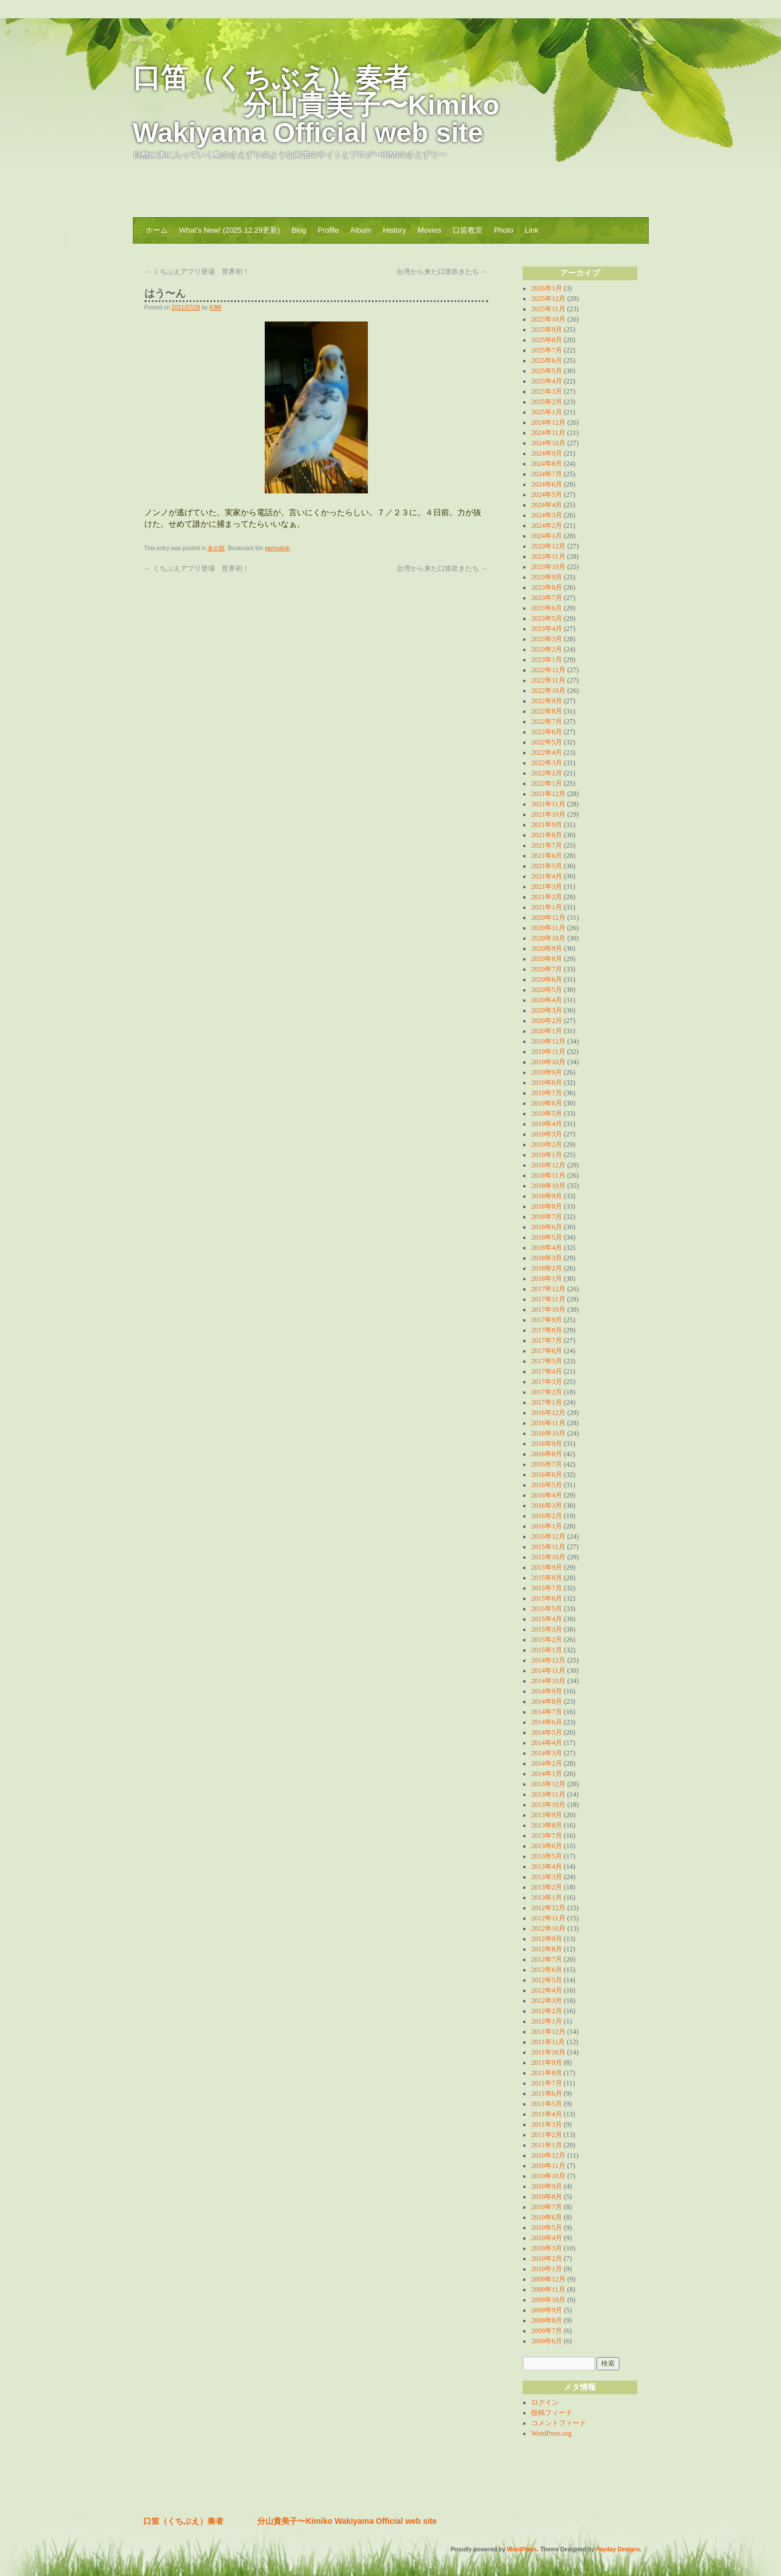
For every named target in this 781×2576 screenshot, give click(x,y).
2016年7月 (546, 1464)
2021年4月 (546, 876)
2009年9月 (546, 2310)
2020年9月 (546, 948)
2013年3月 (546, 1877)
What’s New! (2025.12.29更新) (229, 230)
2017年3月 (546, 1382)
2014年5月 (546, 1732)
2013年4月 (546, 1867)
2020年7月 (546, 969)
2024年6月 (546, 484)
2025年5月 (546, 371)
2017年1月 (546, 1402)
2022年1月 (546, 783)
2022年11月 (548, 680)
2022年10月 (548, 691)
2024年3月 (546, 515)
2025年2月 (546, 402)
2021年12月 (548, 794)
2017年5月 (546, 1361)
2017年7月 (546, 1340)
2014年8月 (546, 1701)
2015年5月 (546, 1609)
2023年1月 (546, 660)
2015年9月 (546, 1567)
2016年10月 (548, 1433)
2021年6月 (546, 856)
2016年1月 (546, 1526)
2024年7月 (546, 474)
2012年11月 (548, 1918)
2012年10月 (548, 1928)
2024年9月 (546, 453)
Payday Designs (618, 2549)
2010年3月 (546, 2248)
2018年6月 (546, 1227)
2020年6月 (546, 979)
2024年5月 (546, 495)
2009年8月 (546, 2320)
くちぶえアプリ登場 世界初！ (196, 272)
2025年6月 (546, 360)
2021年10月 (548, 814)
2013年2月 (546, 1887)
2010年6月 (546, 2217)
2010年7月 (546, 2207)
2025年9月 (546, 330)
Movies (429, 230)
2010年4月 (546, 2238)
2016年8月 (546, 1454)
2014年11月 (548, 1671)
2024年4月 (546, 505)
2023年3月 (546, 639)
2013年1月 (546, 1897)
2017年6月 (546, 1351)
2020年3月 (546, 1010)
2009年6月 (546, 2341)
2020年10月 (548, 938)
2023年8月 (546, 587)
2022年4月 (546, 752)
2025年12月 (548, 299)
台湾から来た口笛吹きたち (442, 272)
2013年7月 (546, 1836)
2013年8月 (546, 1825)
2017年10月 (548, 1309)
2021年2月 (546, 897)
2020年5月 (546, 990)
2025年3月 (546, 391)
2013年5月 (546, 1856)
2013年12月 (548, 1784)
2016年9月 (546, 1444)
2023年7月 (546, 598)
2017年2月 (546, 1392)
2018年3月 (546, 1258)
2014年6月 (546, 1722)
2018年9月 (546, 1196)
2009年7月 (546, 2331)
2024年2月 (546, 526)
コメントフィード (558, 2423)
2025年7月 (546, 350)
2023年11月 (548, 556)
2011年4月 (546, 2114)
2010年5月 (546, 2228)
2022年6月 (546, 732)
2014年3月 (546, 1753)
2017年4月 (546, 1371)
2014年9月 (546, 1691)
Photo (503, 230)
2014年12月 (548, 1660)
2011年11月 (548, 2042)
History (394, 230)
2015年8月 (546, 1578)
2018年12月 (548, 1165)
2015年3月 (546, 1629)
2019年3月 (546, 1134)
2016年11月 (548, 1423)
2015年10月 (548, 1557)
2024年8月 (546, 464)
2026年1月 (546, 288)
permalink (277, 548)
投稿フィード (551, 2413)
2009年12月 (548, 2279)
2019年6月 (546, 1103)
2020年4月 (546, 1000)
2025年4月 (546, 381)
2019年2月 (546, 1144)
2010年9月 (546, 2186)
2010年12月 (548, 2155)
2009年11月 (548, 2289)
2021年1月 (546, 907)
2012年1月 (546, 2021)
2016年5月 (546, 1485)
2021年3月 (546, 887)
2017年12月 (548, 1289)
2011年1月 (546, 2145)
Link (532, 230)
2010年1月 (546, 2269)
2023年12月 (548, 546)
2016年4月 (546, 1495)
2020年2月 (546, 1021)
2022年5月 (546, 742)
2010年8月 (546, 2197)
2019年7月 (546, 1093)
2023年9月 (546, 577)
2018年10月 (548, 1186)
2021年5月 (546, 866)
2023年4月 (546, 629)
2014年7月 (546, 1712)
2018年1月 (546, 1279)
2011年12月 (548, 2032)
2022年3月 (546, 763)
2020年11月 (548, 928)
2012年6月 (546, 1970)
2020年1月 (546, 1031)
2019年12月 (548, 1041)
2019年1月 (546, 1155)
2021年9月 (546, 825)
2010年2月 (546, 2259)
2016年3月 (546, 1505)
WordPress (522, 2549)
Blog (299, 230)
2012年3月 (546, 2001)
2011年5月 (546, 2104)
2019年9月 (546, 1072)
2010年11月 (548, 2166)
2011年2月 (546, 2135)
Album (360, 230)
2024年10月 (548, 443)
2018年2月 (546, 1268)
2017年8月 (546, 1330)
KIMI (216, 307)
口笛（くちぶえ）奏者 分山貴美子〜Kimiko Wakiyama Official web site (316, 105)
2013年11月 (548, 1794)
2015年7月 (546, 1588)
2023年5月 (546, 618)
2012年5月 (546, 1980)
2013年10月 (548, 1805)
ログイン (545, 2402)
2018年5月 (546, 1237)
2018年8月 (546, 1206)
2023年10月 (548, 567)
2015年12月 (548, 1536)
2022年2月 (546, 773)
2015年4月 (546, 1619)
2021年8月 (546, 835)
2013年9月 (546, 1815)
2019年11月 (548, 1052)
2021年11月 (548, 804)
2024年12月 (548, 422)
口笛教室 (467, 230)
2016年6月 (546, 1475)
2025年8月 (546, 340)
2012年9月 (546, 1939)
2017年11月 (548, 1299)
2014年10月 (548, 1681)
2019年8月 (546, 1083)
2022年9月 (546, 701)
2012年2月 (546, 2011)
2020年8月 (546, 959)
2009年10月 (548, 2300)
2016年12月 (548, 1413)
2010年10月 (548, 2176)
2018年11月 (548, 1175)
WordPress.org (551, 2433)
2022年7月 (546, 721)
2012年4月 (546, 1990)
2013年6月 (546, 1846)
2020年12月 (548, 917)
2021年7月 (546, 845)
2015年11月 (548, 1547)
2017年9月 (546, 1320)
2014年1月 (546, 1774)
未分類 (216, 548)
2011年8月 (546, 2073)
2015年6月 (546, 1598)
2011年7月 (546, 2083)
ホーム (157, 230)
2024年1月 (546, 536)
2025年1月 (546, 412)
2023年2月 (546, 649)
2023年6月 (546, 608)
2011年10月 (548, 2052)
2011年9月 (546, 2063)
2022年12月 (548, 670)
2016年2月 (546, 1516)
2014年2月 (546, 1763)
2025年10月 (548, 319)
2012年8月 (546, 1949)
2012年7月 (546, 1959)
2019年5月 (546, 1113)
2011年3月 (546, 2124)
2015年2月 (546, 1640)
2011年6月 (546, 2093)
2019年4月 (546, 1124)
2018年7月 (546, 1217)
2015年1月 (546, 1650)
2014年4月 (546, 1743)
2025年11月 (548, 309)
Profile (328, 230)
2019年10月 (548, 1062)
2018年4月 (546, 1248)
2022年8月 (546, 711)
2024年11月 (548, 433)
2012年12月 (548, 1908)
